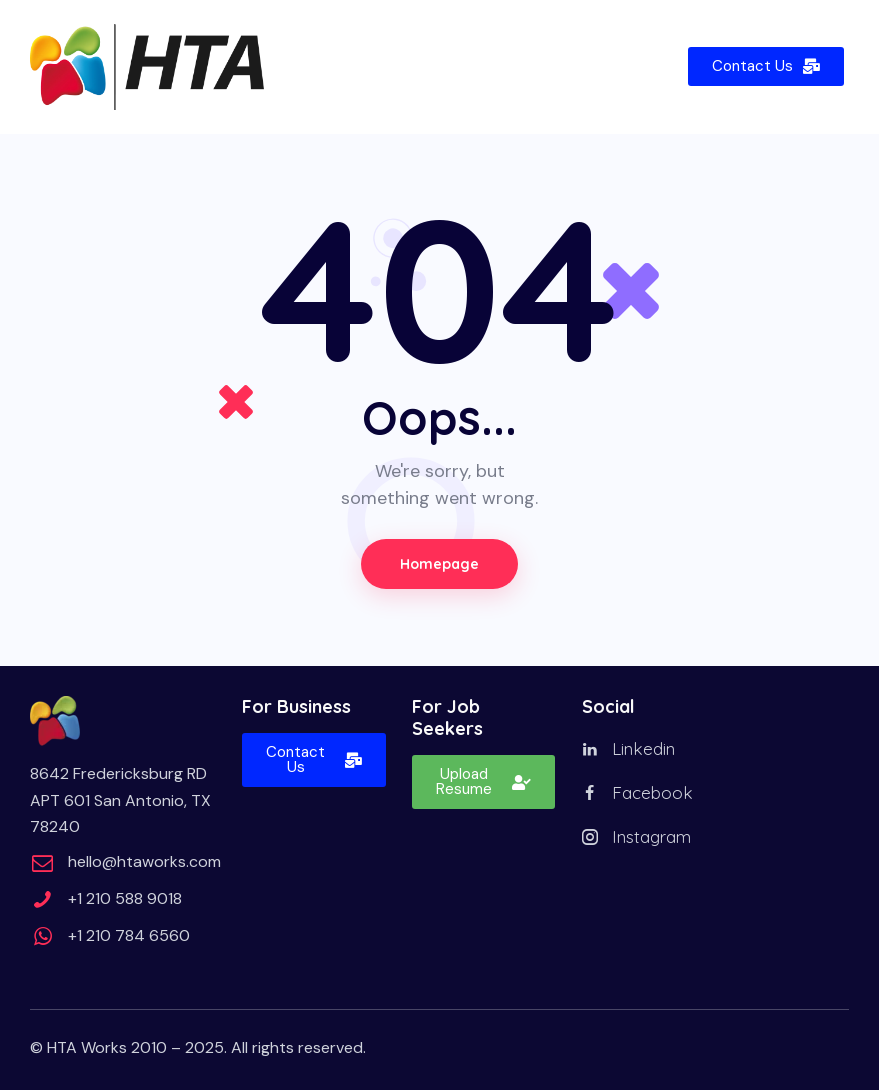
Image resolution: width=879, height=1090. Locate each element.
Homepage (439, 564)
